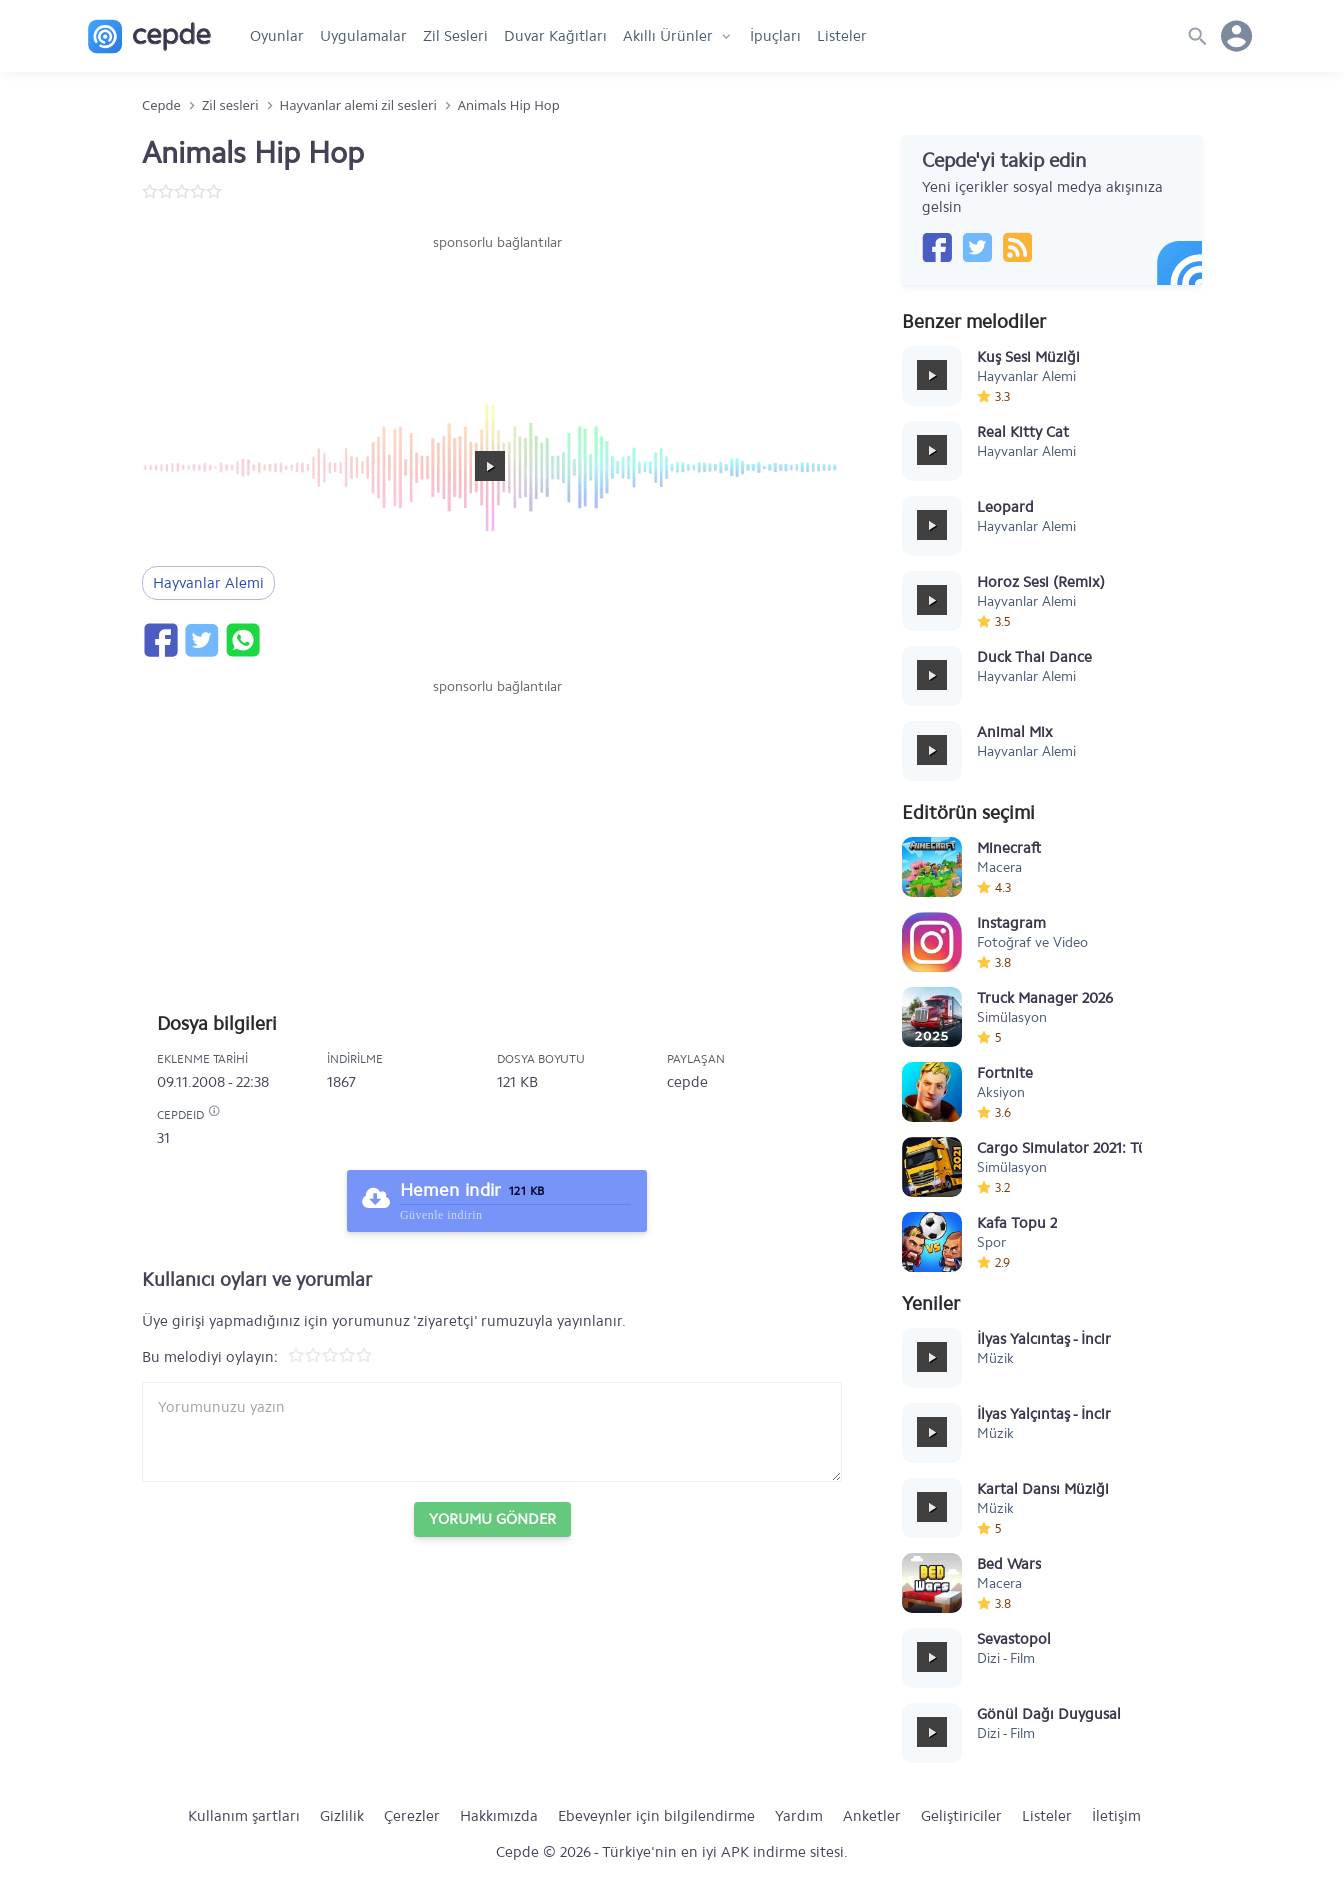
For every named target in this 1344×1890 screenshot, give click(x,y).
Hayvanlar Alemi (208, 583)
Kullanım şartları (244, 1816)
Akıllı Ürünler (668, 36)
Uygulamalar (363, 36)
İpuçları (775, 36)
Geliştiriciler (961, 1816)
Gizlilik (342, 1816)
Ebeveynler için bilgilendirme (656, 1816)
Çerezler (412, 1816)
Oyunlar (277, 36)
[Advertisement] (497, 313)
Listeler (842, 36)
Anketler (872, 1816)
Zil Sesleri (455, 36)
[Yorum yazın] (492, 1432)
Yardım (799, 1816)
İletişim (1116, 1816)
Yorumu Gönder (492, 1519)
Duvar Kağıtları (555, 36)
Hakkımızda (499, 1816)
